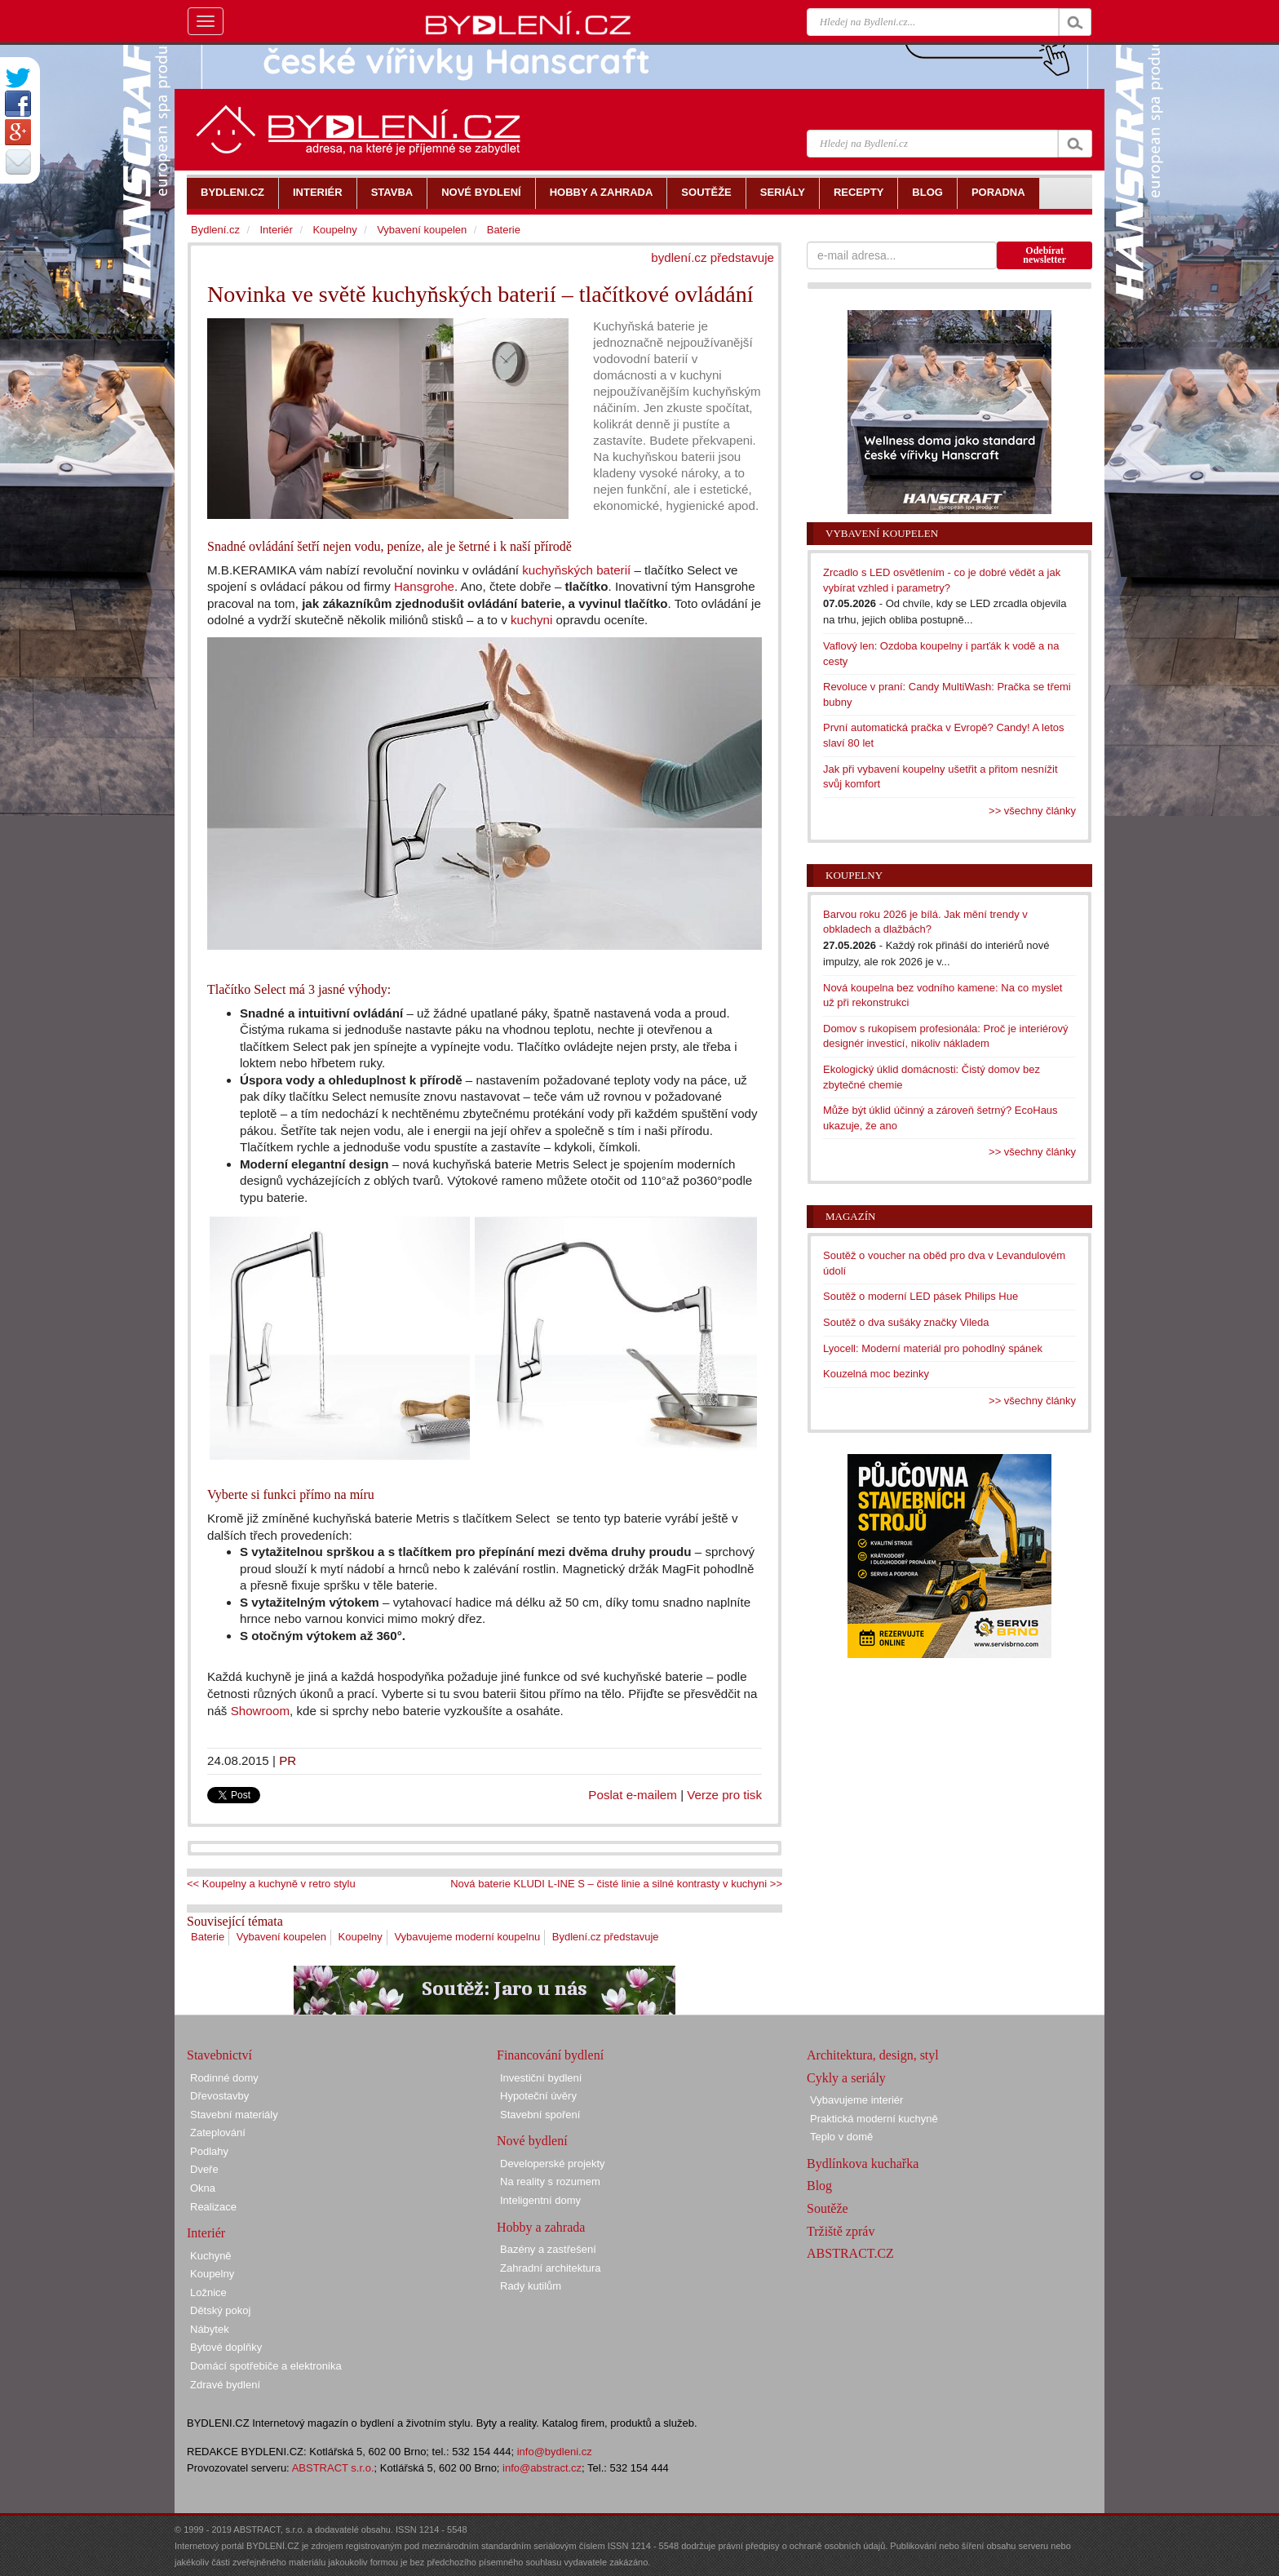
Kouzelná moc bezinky (876, 1374)
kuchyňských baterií (576, 570)
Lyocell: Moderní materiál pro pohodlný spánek (932, 1348)
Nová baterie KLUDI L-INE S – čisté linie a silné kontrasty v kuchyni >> (616, 1884)
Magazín (850, 1216)
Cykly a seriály (846, 2078)
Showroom (260, 1711)
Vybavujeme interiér (856, 2100)
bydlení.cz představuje (712, 257)
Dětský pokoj (220, 2310)
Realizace (213, 2207)
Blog (819, 2185)
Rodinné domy (224, 2078)
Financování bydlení (550, 2055)
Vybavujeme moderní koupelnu (467, 1937)
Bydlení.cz (215, 230)
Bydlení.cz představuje (605, 1937)
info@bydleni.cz (554, 2451)
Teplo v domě (841, 2136)
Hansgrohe (424, 586)
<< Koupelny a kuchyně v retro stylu (271, 1884)
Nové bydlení (532, 2141)
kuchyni (531, 620)
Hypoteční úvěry (538, 2096)
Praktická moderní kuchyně (874, 2119)
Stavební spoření (540, 2114)
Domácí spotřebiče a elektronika (266, 2366)
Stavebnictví (219, 2055)
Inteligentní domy (540, 2200)
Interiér (275, 230)
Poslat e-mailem (632, 1795)
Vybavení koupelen (281, 1937)
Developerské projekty (552, 2163)
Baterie (207, 1937)
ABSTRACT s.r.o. (333, 2468)
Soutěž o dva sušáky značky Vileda (906, 1322)
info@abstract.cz (542, 2468)
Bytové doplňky (226, 2347)
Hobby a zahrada (541, 2227)
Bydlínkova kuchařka (862, 2163)
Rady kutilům (530, 2286)
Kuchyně (211, 2256)
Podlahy (209, 2151)
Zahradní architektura (550, 2268)
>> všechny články (1032, 811)
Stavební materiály (234, 2114)
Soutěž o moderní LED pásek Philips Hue (920, 1296)
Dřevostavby (219, 2096)
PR (287, 1760)
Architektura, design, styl (873, 2055)
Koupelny (361, 1937)
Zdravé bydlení (225, 2385)
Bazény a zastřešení (548, 2249)
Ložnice (208, 2292)
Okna (202, 2188)
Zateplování (218, 2132)
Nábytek (209, 2329)
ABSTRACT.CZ (850, 2253)
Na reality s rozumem (550, 2181)
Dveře (204, 2169)
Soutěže (827, 2208)
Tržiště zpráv (840, 2231)
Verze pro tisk (724, 1795)
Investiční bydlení (541, 2078)
